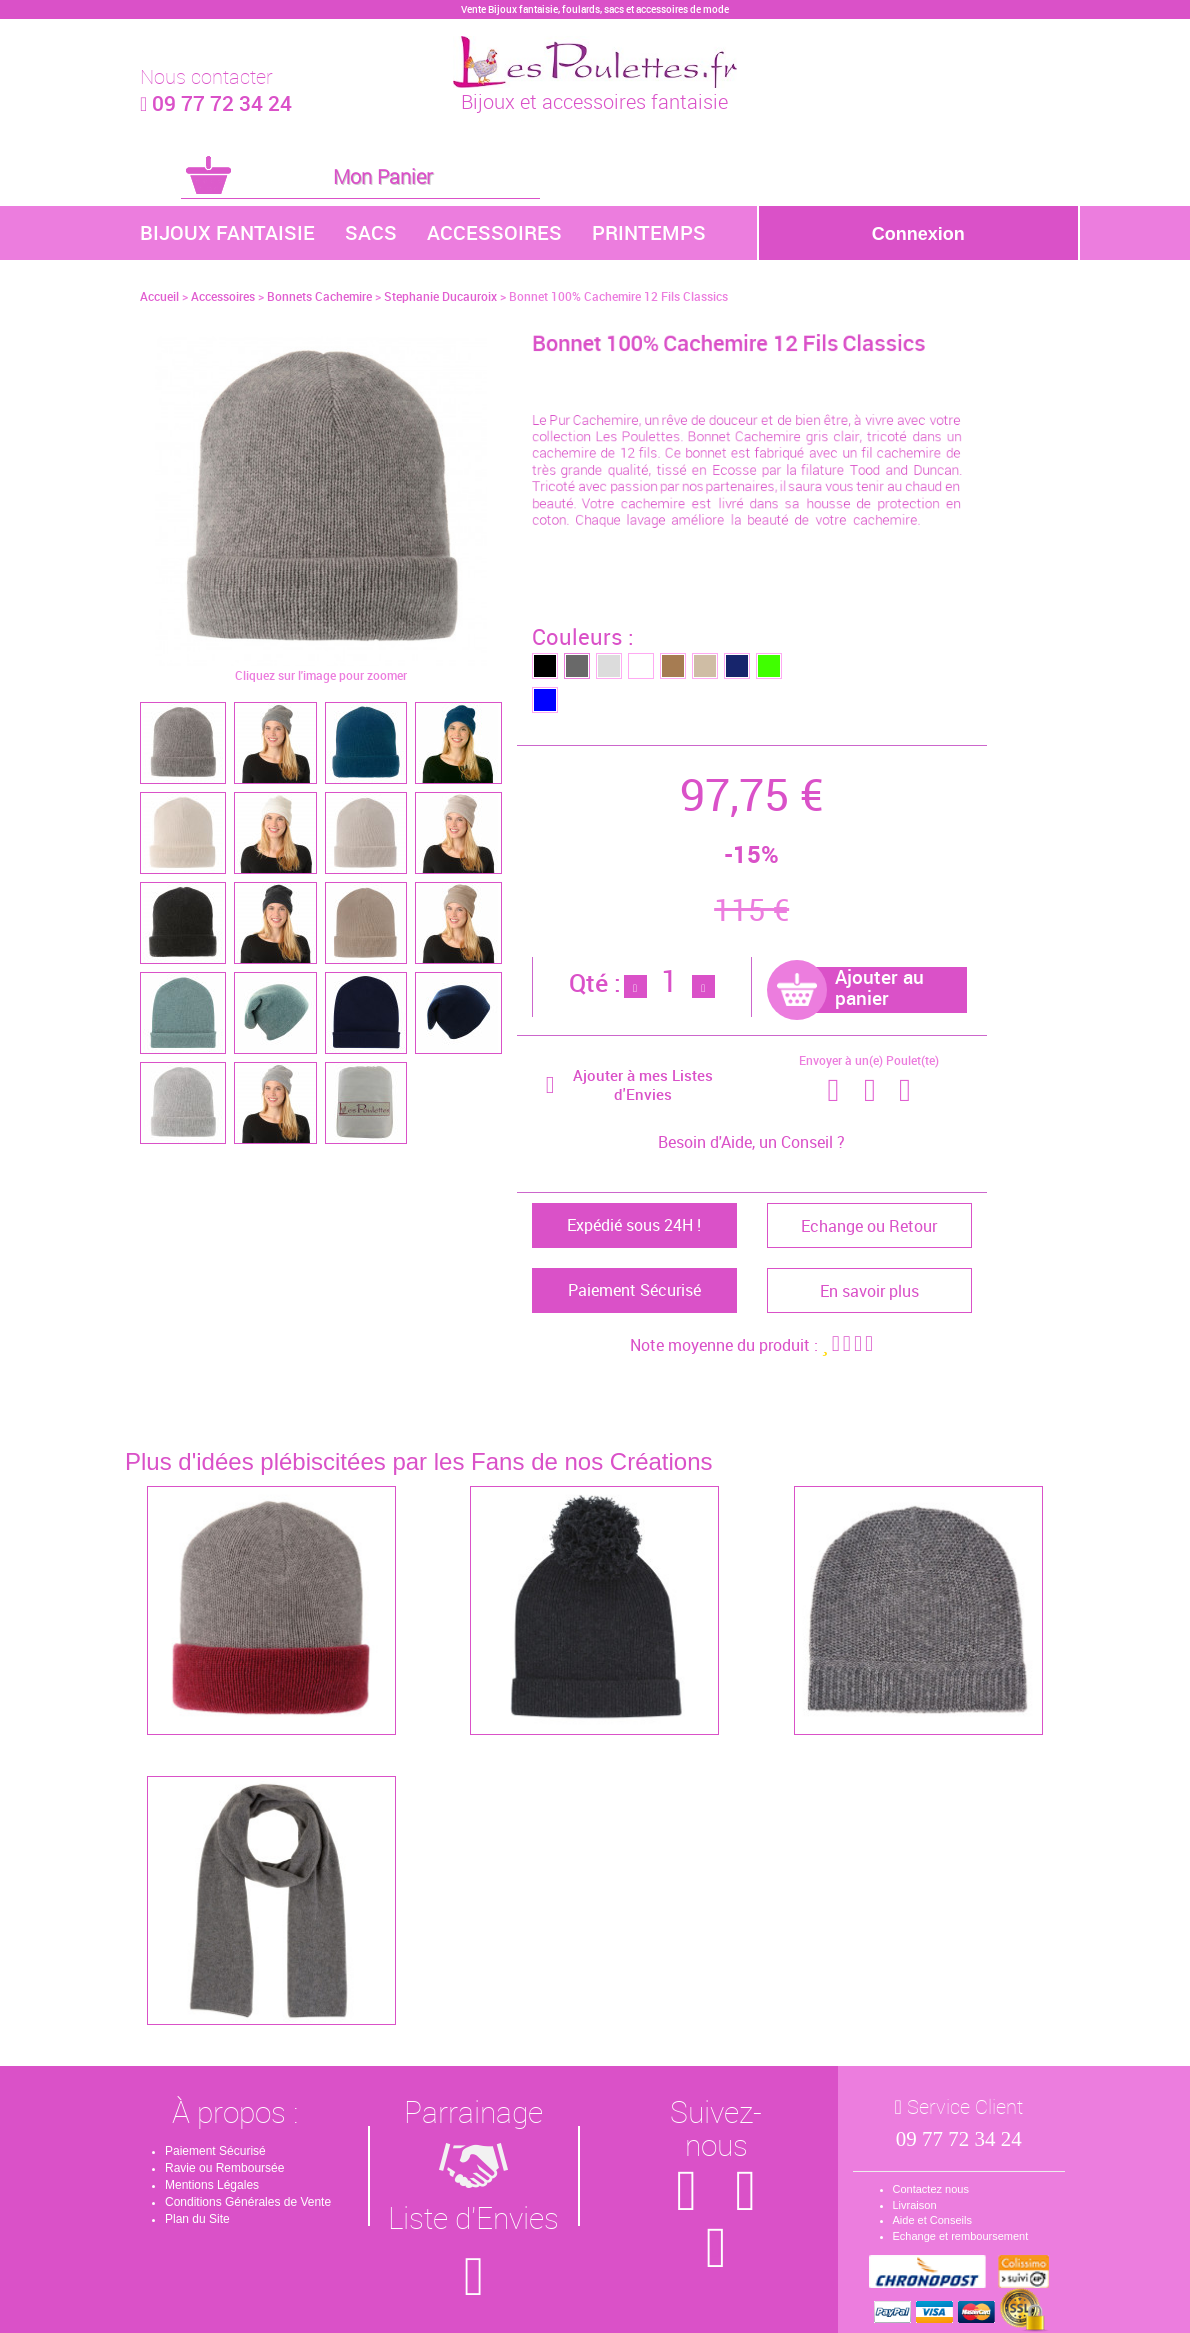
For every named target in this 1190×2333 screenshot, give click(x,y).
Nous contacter (206, 76)
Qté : (595, 982)
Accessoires (494, 232)
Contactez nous (931, 2189)
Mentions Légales (212, 2185)
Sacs (371, 232)
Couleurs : (583, 636)
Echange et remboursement (961, 2236)
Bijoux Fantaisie (227, 232)
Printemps (649, 232)
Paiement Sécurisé (215, 2151)
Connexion (918, 234)
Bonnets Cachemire (319, 296)
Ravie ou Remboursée (224, 2168)
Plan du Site (197, 2219)
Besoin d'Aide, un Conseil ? (751, 1142)
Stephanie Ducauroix (440, 296)
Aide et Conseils (933, 2220)
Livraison (915, 2205)
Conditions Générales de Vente (248, 2202)
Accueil (159, 296)
